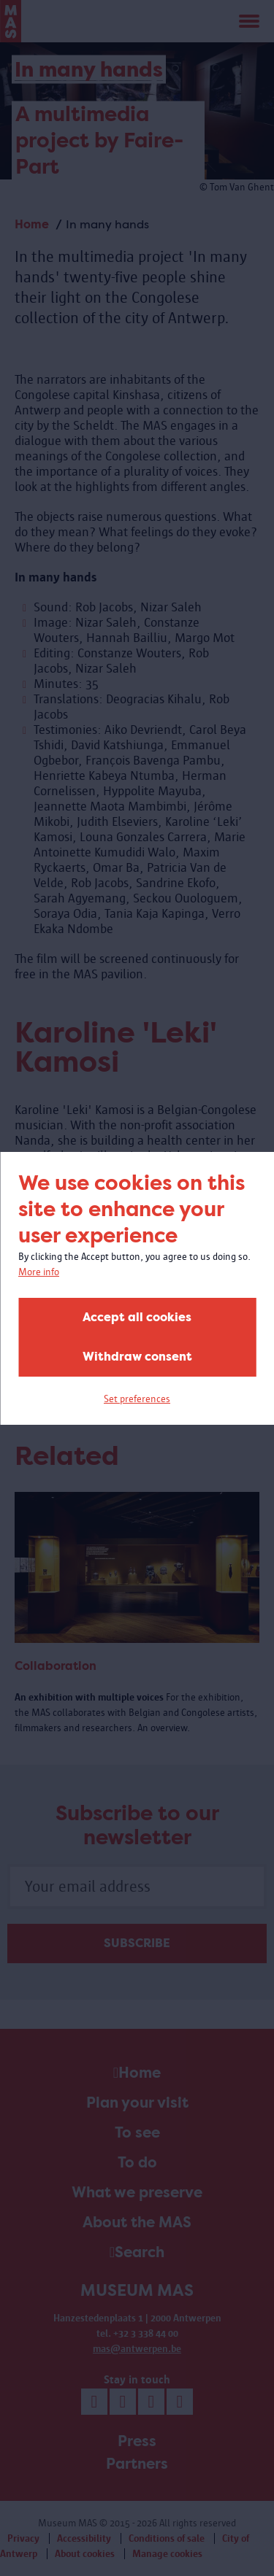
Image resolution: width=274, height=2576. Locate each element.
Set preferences (137, 1398)
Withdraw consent (137, 1357)
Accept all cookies (137, 1317)
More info (38, 1271)
